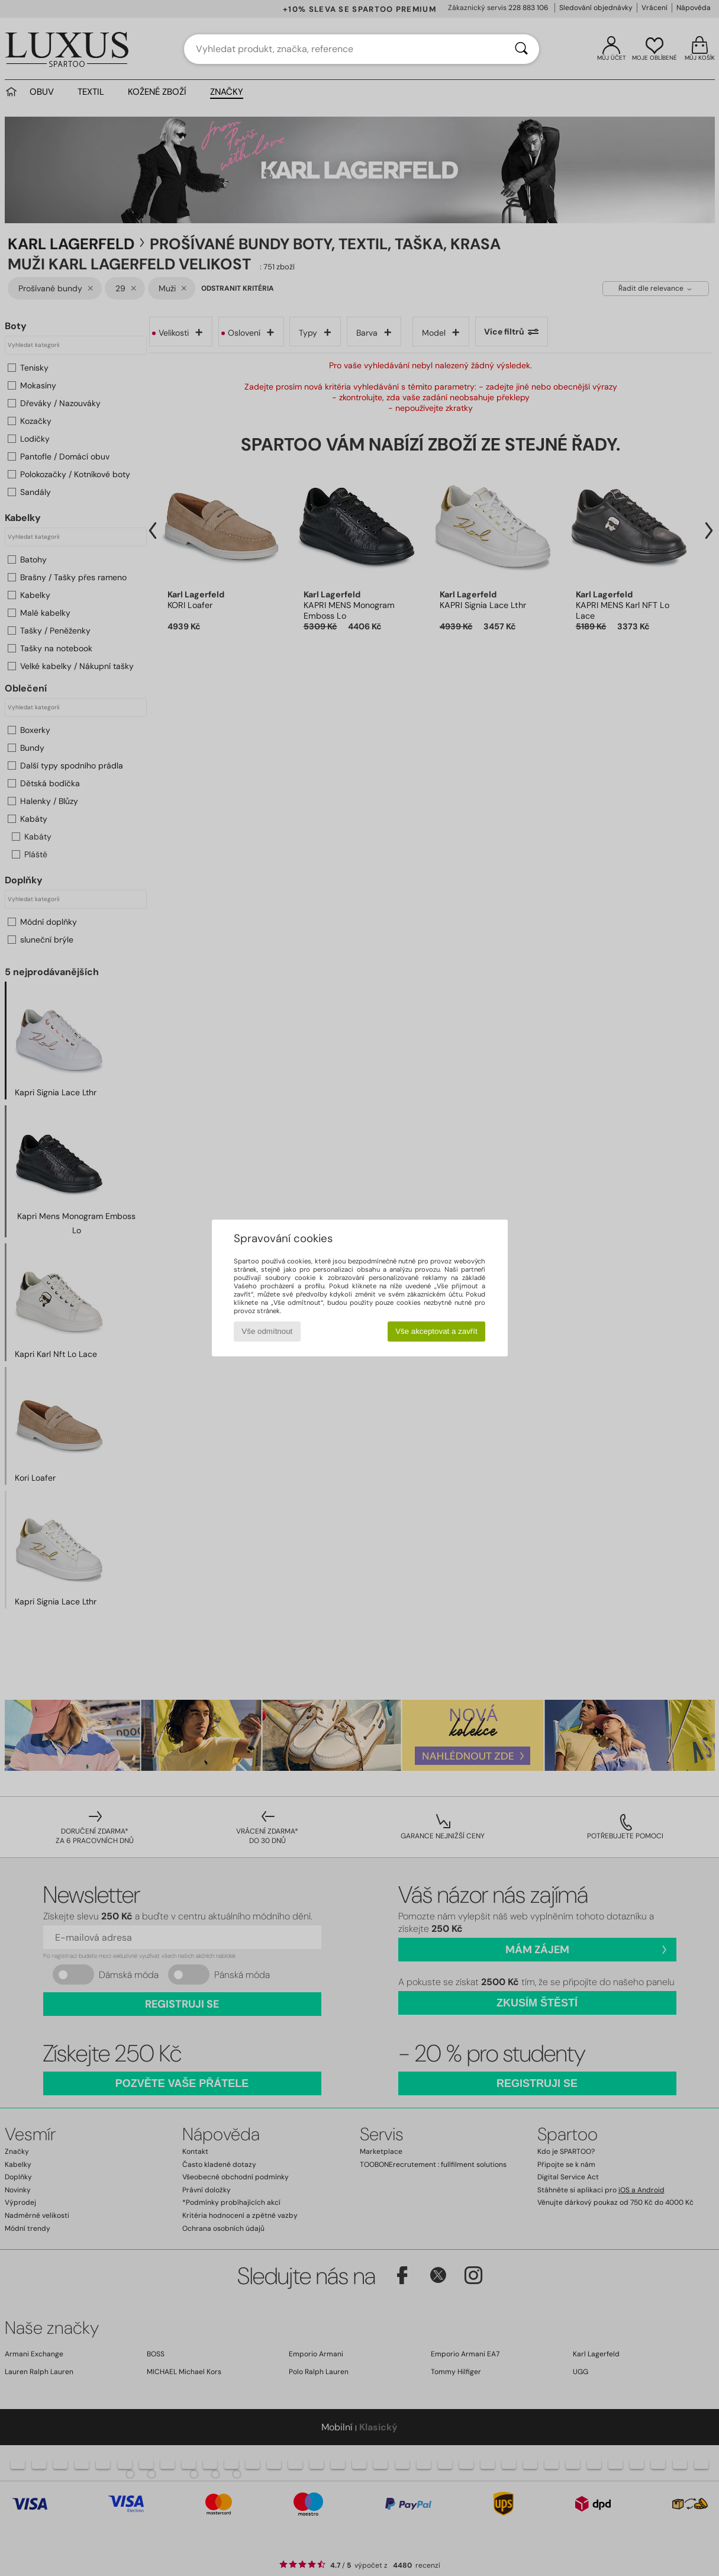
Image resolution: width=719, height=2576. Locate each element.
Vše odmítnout (266, 1331)
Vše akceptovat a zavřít (436, 1331)
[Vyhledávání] (521, 49)
